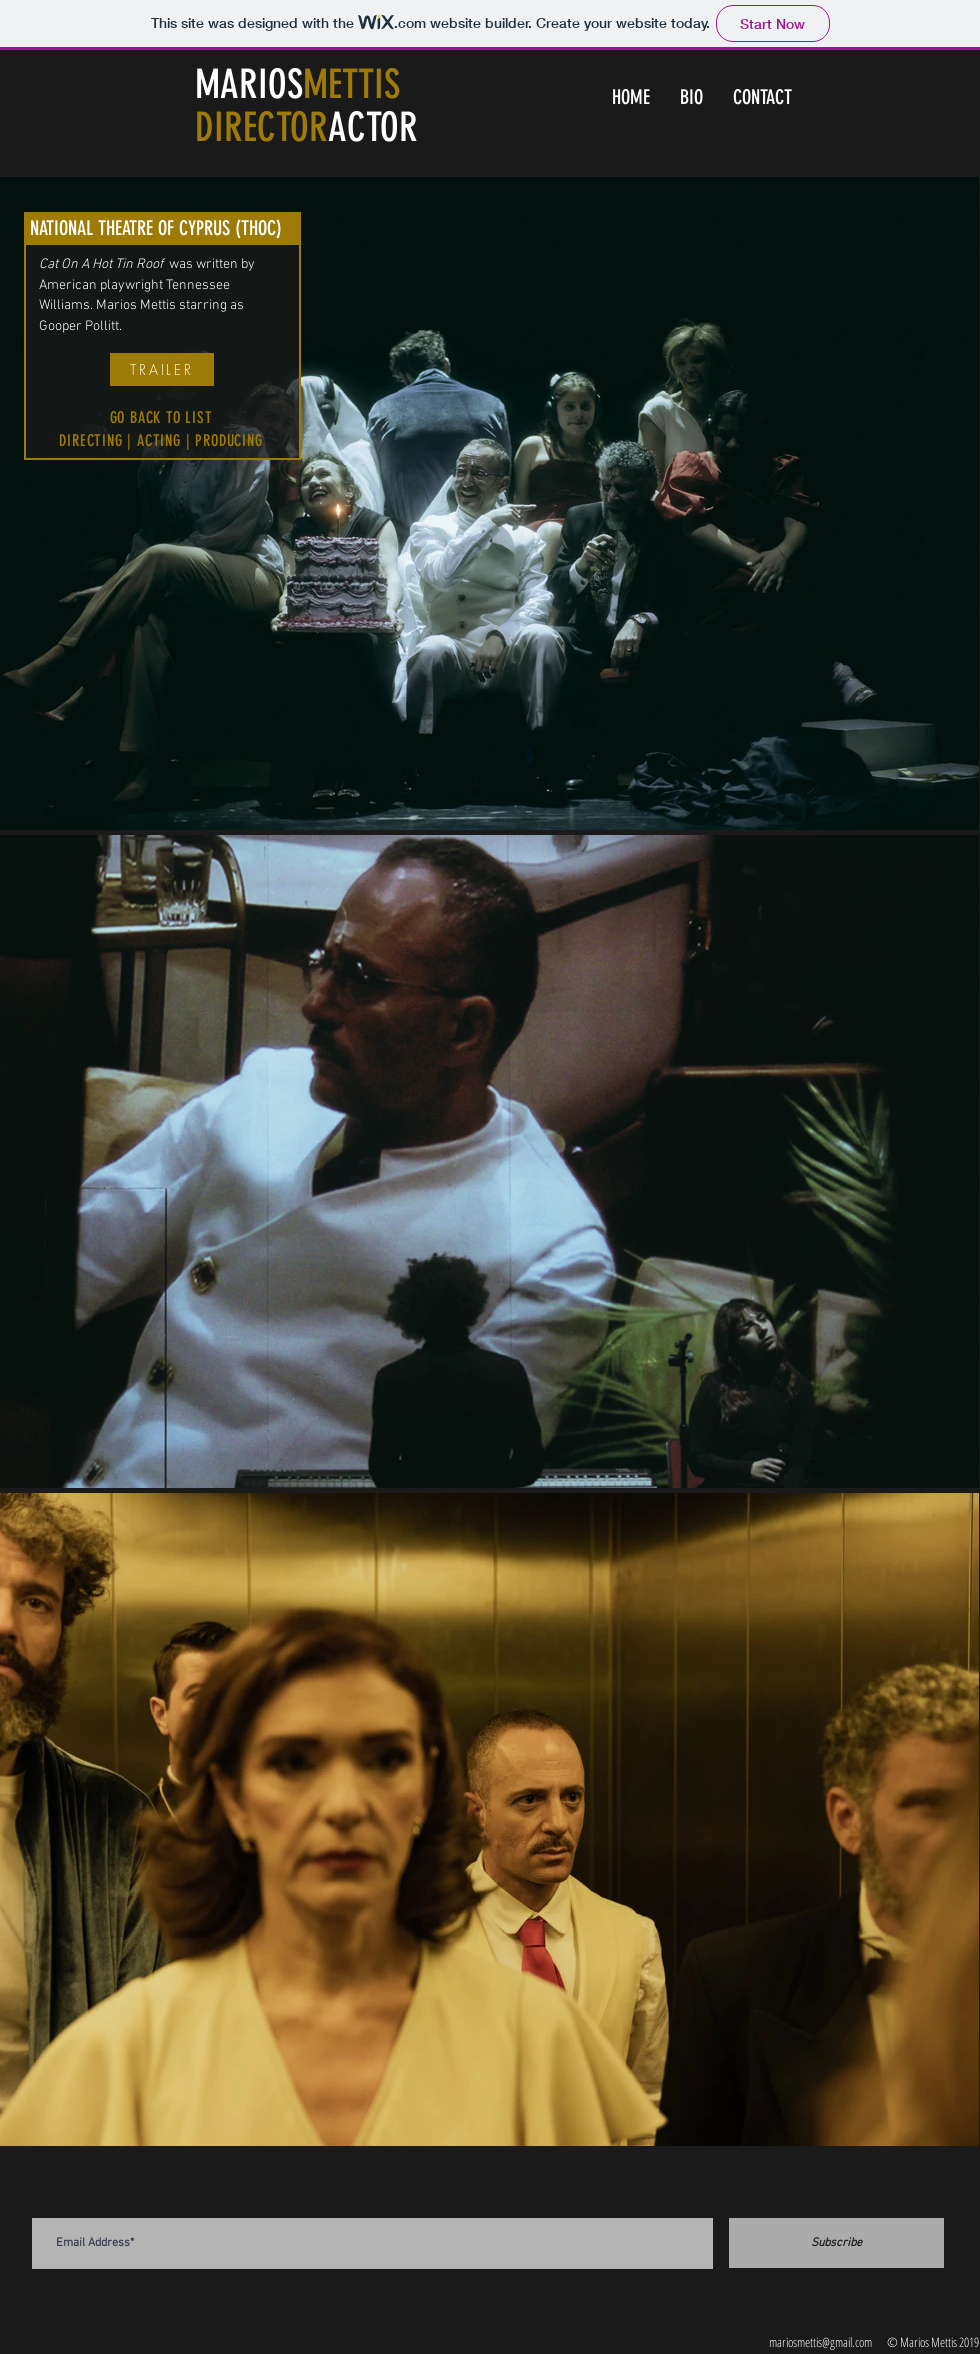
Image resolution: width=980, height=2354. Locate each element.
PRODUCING (228, 440)
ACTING (159, 440)
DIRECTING (90, 440)
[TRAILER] (162, 369)
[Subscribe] (836, 2243)
